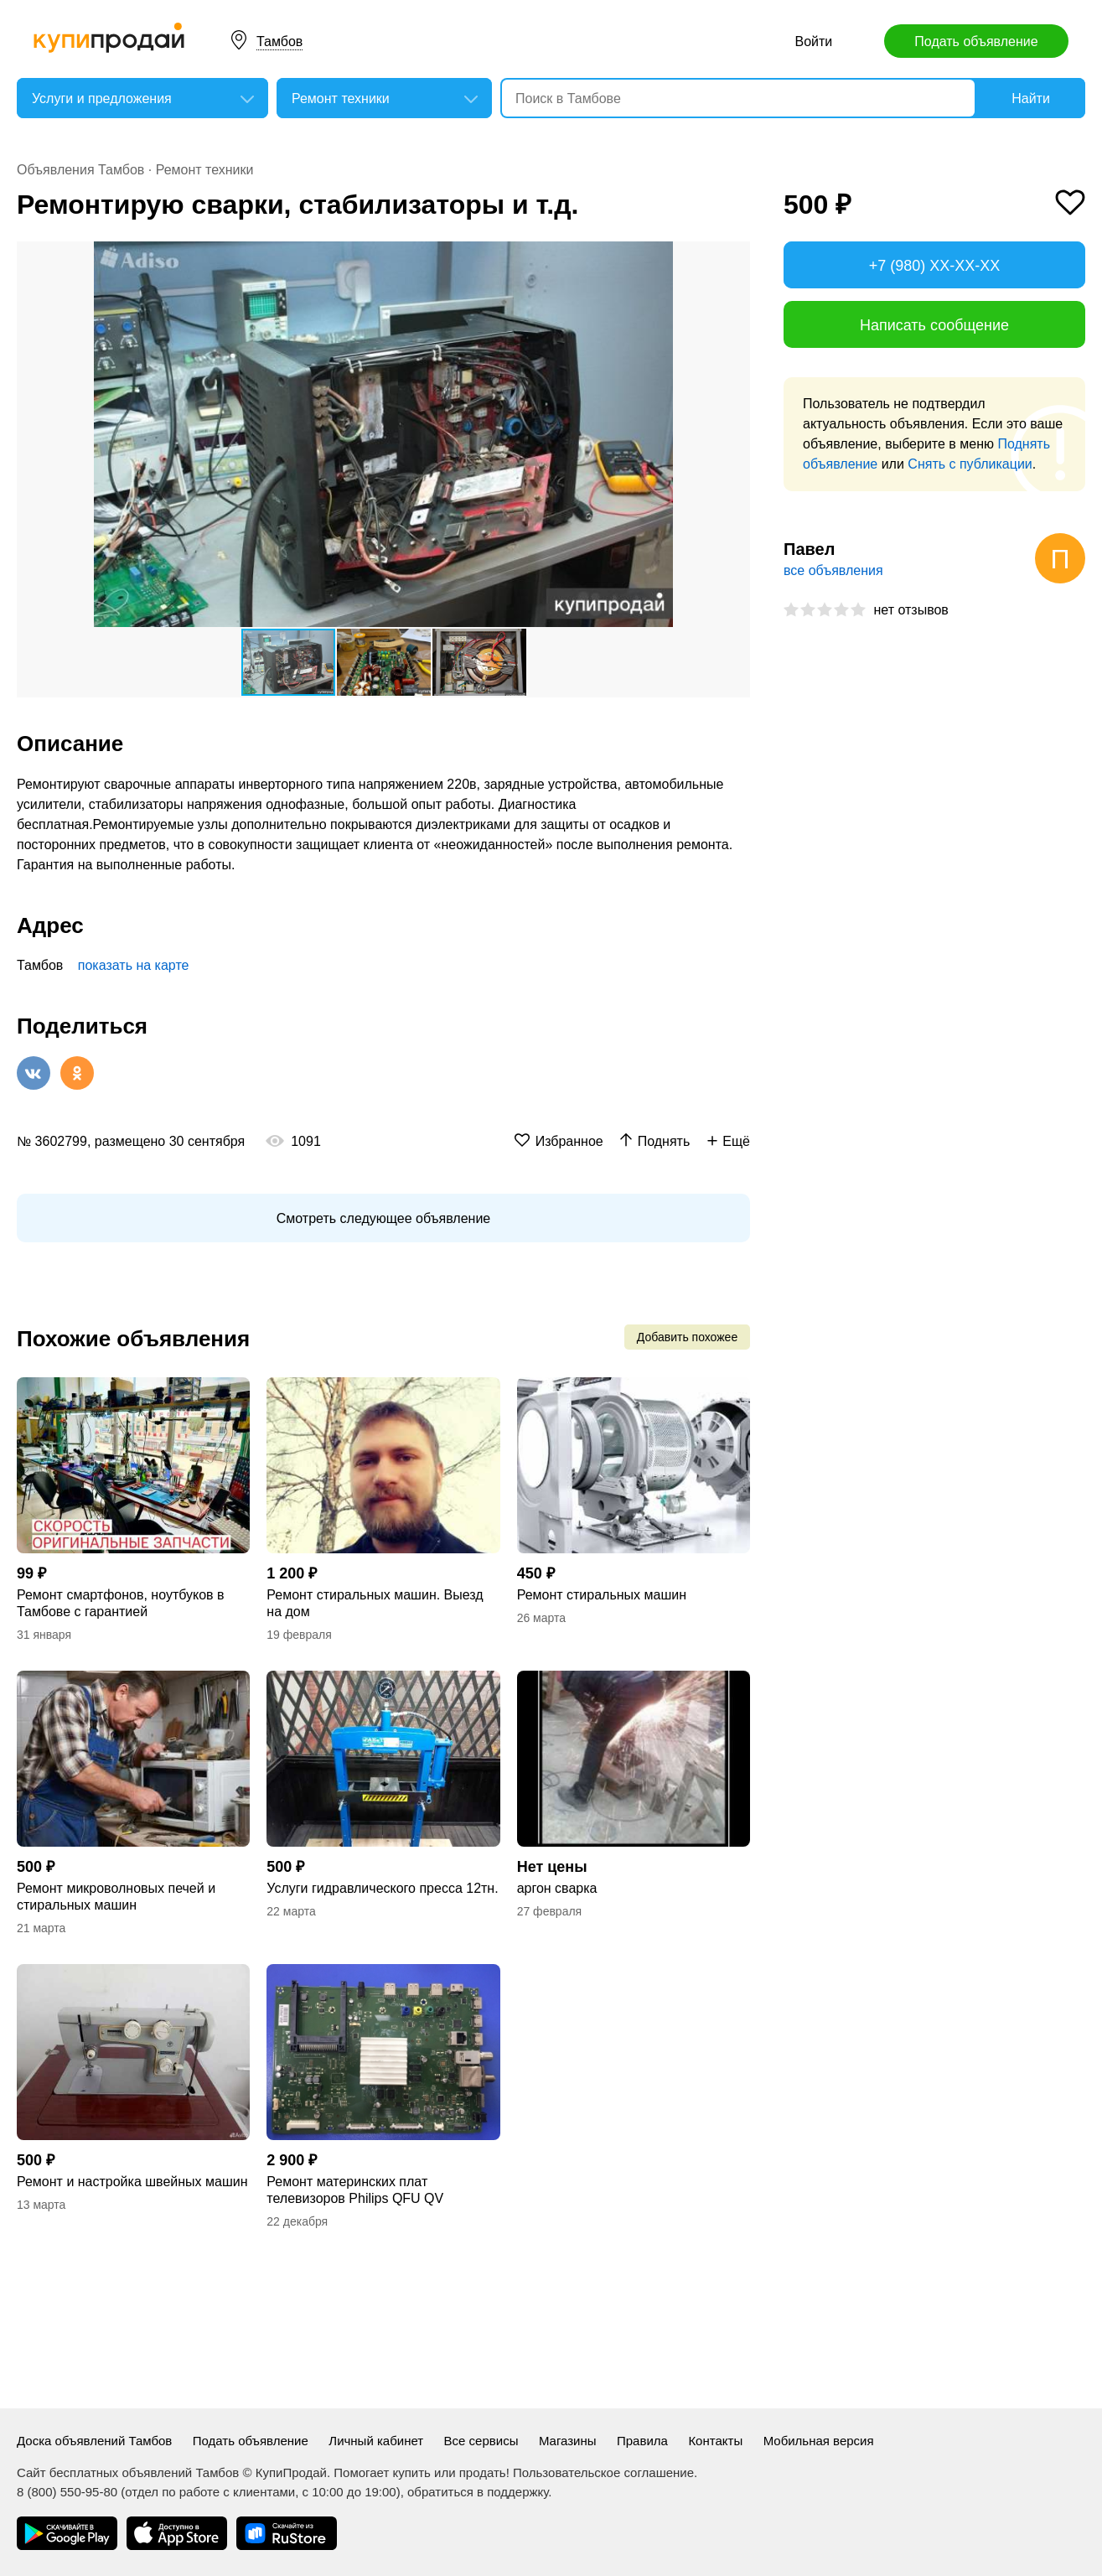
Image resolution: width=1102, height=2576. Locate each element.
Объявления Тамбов (80, 170)
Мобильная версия (818, 2440)
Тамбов (279, 41)
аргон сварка (557, 1888)
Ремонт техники (205, 170)
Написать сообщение (934, 325)
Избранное (569, 1141)
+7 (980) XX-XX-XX (935, 265)
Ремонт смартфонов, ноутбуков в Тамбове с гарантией (121, 1603)
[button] (735, 256)
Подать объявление (975, 41)
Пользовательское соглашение (603, 2472)
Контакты (715, 2440)
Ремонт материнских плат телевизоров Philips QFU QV (354, 2189)
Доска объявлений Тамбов (94, 2440)
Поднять (664, 1141)
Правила (642, 2440)
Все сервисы (481, 2440)
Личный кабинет (376, 2440)
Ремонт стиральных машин (601, 1595)
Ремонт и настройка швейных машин (132, 2181)
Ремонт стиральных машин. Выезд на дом (374, 1603)
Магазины (568, 2440)
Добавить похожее (687, 1337)
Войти (813, 41)
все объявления (833, 570)
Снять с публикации (970, 464)
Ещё (736, 1141)
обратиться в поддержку (477, 2492)
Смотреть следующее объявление (383, 1218)
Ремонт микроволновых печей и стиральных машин (116, 1896)
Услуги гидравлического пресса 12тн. (382, 1888)
